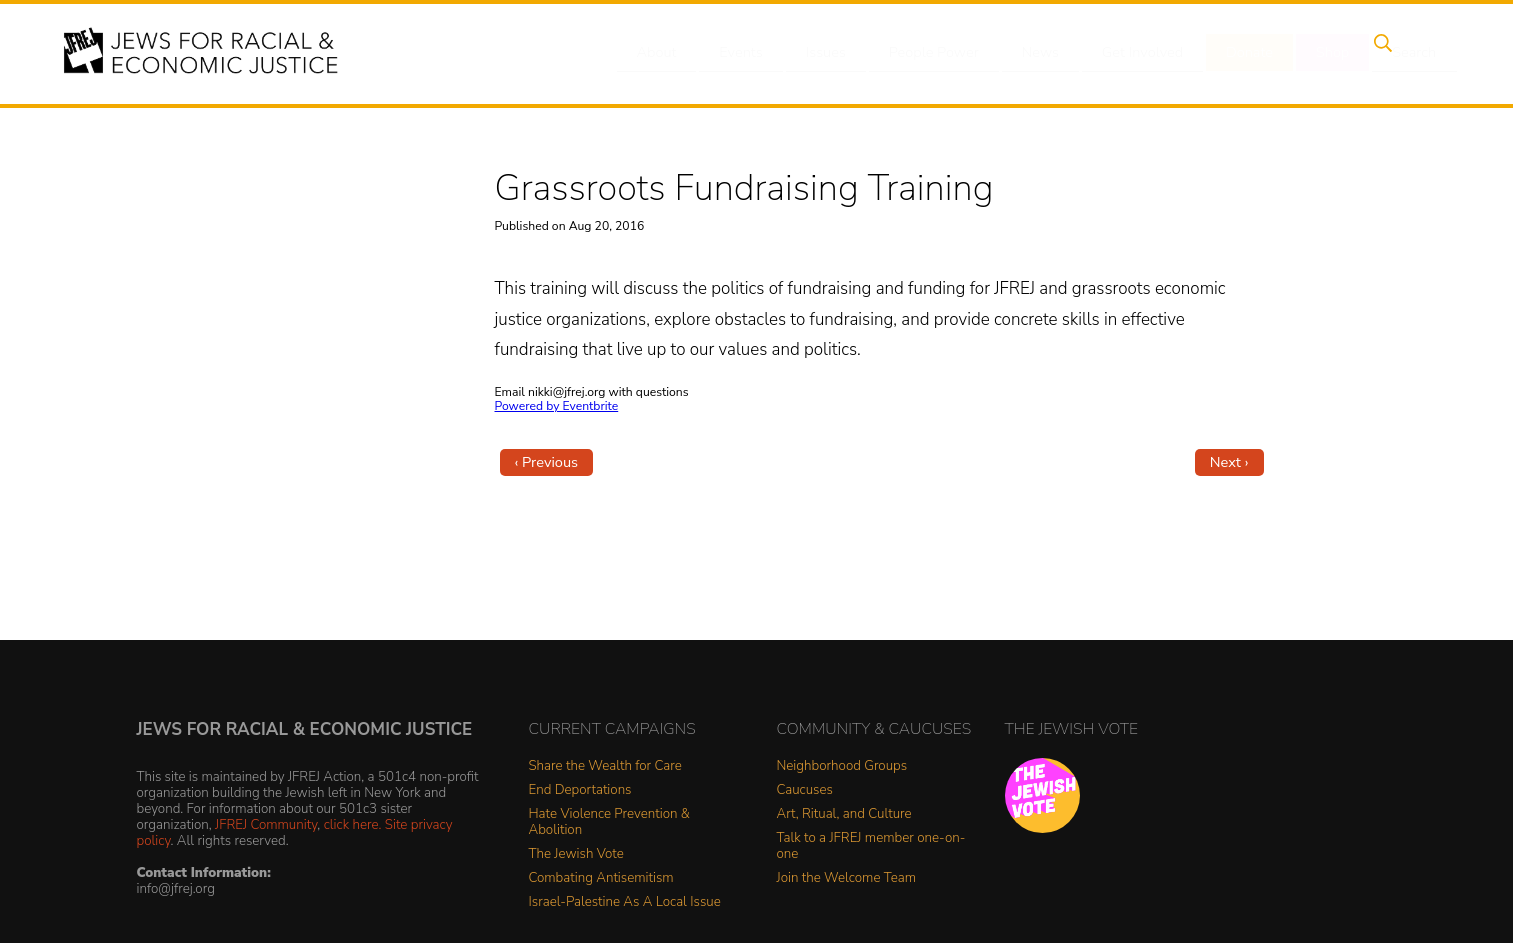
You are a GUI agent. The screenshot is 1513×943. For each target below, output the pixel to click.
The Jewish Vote (576, 854)
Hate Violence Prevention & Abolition (609, 822)
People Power (939, 53)
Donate (1245, 53)
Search (1397, 53)
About (677, 53)
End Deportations (580, 790)
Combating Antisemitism (601, 878)
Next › (1229, 462)
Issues (835, 53)
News (1042, 53)
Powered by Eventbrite (557, 406)
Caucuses (805, 790)
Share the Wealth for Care (605, 766)
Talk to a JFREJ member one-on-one (871, 846)
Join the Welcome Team (847, 878)
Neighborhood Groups (842, 766)
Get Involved (1140, 53)
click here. (353, 824)
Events (756, 53)
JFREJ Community (266, 824)
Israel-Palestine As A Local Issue (625, 902)
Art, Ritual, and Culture (844, 814)
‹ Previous (547, 462)
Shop (1321, 53)
